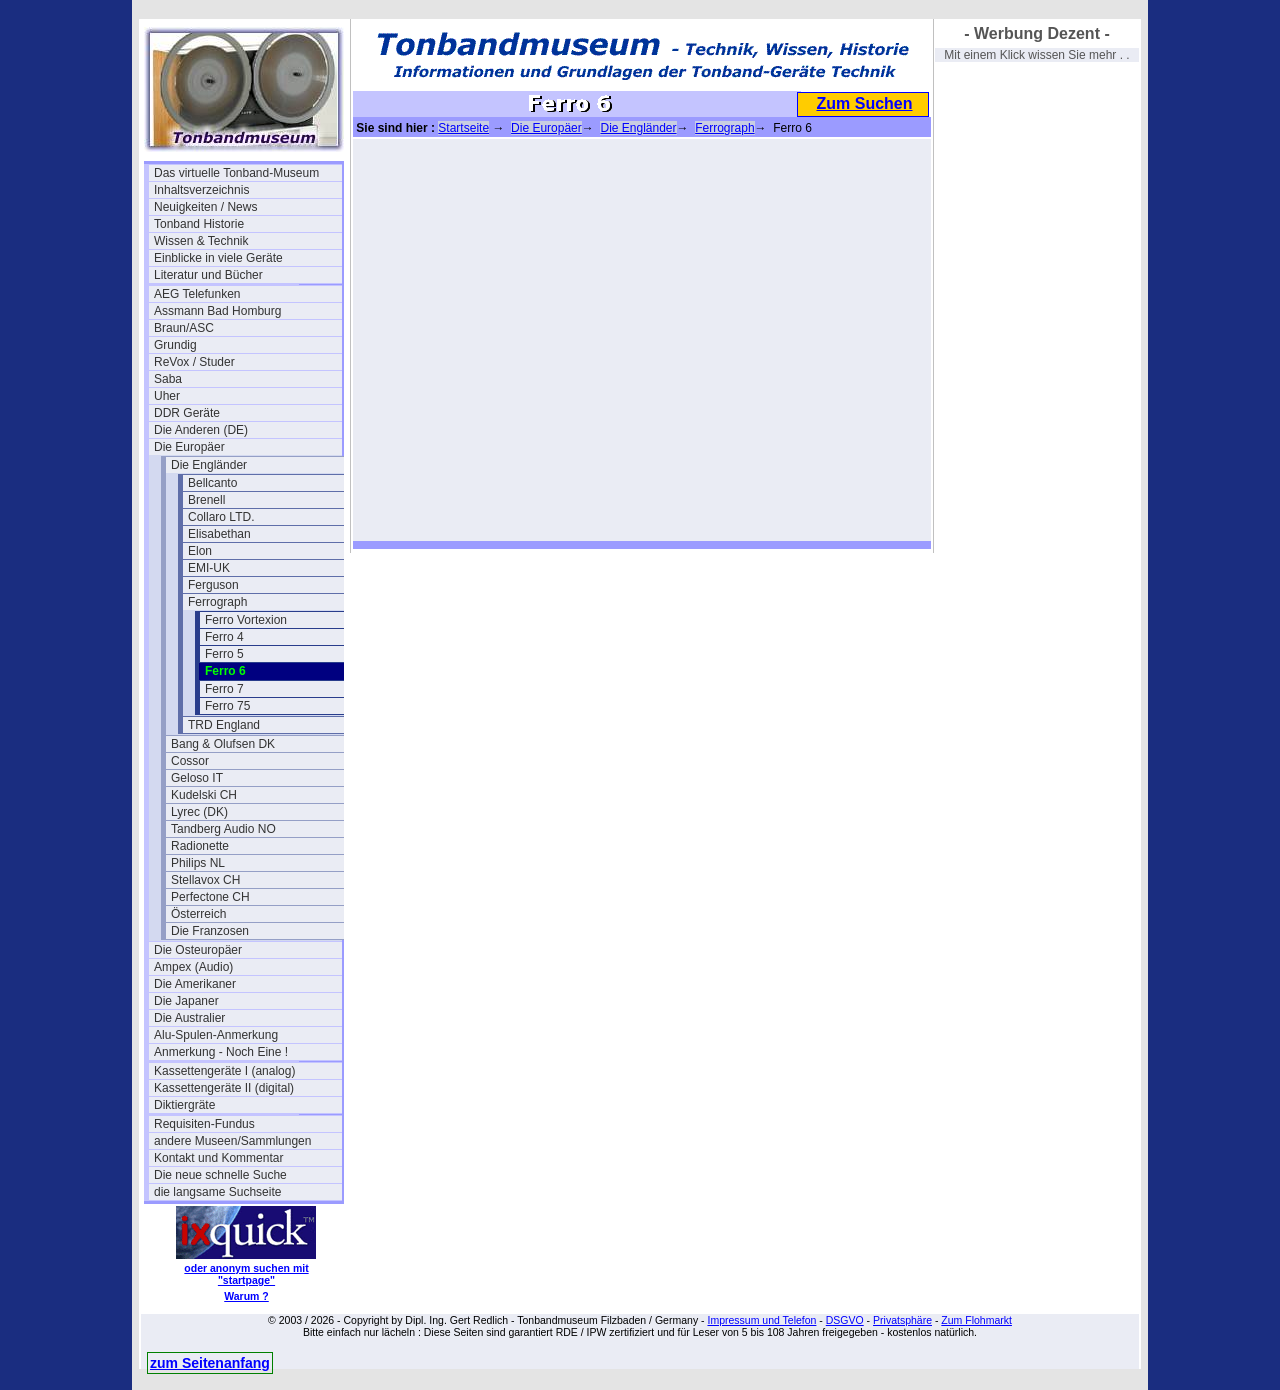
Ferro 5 (224, 654)
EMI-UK (209, 568)
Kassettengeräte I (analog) (224, 1071)
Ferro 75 (227, 706)
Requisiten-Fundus (204, 1124)
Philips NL (198, 863)
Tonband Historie (199, 224)
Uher (167, 396)
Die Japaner (186, 1001)
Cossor (190, 761)
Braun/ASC (184, 328)
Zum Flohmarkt (976, 1320)
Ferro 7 (224, 689)
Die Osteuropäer (198, 950)
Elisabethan (219, 534)
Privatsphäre (902, 1320)
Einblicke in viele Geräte (218, 258)
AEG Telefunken (197, 294)
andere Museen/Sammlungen (232, 1141)
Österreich (198, 914)
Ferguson (213, 585)
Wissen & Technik (201, 241)
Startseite (463, 128)
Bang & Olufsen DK (223, 744)
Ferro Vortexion (246, 620)
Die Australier (189, 1018)
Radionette (200, 846)
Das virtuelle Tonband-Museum (236, 173)
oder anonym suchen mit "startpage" (246, 1274)
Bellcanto (212, 483)
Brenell (206, 500)
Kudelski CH (204, 795)
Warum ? (246, 1296)
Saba (168, 379)
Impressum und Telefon (761, 1320)
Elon (200, 551)
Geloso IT (197, 778)
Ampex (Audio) (193, 967)
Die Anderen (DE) (201, 430)
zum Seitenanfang (210, 1363)
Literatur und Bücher (208, 275)
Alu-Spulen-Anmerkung (216, 1035)
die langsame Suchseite (217, 1192)
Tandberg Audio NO (223, 829)
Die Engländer (209, 465)
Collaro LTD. (221, 517)
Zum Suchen (864, 103)
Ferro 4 (224, 637)
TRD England (224, 725)
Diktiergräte (184, 1105)
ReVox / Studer (194, 362)
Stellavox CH (205, 880)
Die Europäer (189, 447)
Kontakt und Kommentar (218, 1158)
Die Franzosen (210, 931)
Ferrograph (217, 602)
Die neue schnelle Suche (220, 1175)
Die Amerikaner (195, 984)
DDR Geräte (187, 413)
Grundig (175, 345)
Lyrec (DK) (199, 812)
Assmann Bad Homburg (217, 311)
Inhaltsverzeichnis (201, 190)
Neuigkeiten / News (205, 207)
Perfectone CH (210, 897)
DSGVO (845, 1320)
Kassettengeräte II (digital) (224, 1088)
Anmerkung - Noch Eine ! (221, 1052)
